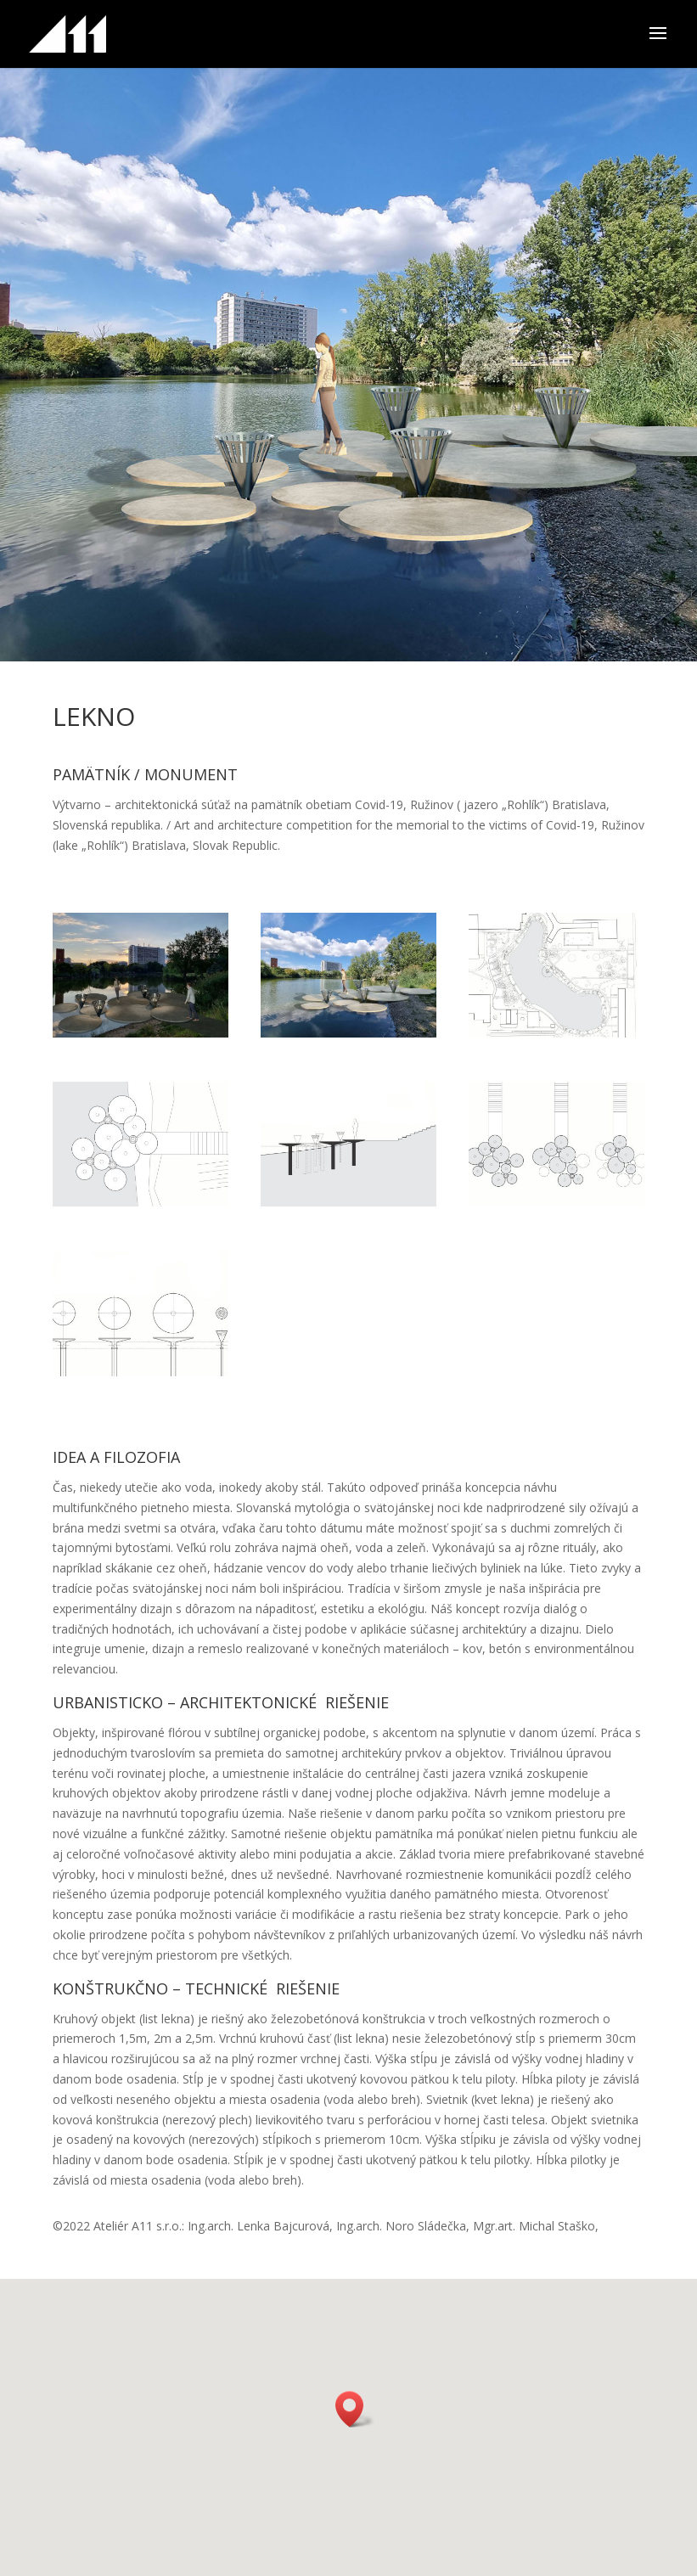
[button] (354, 2409)
